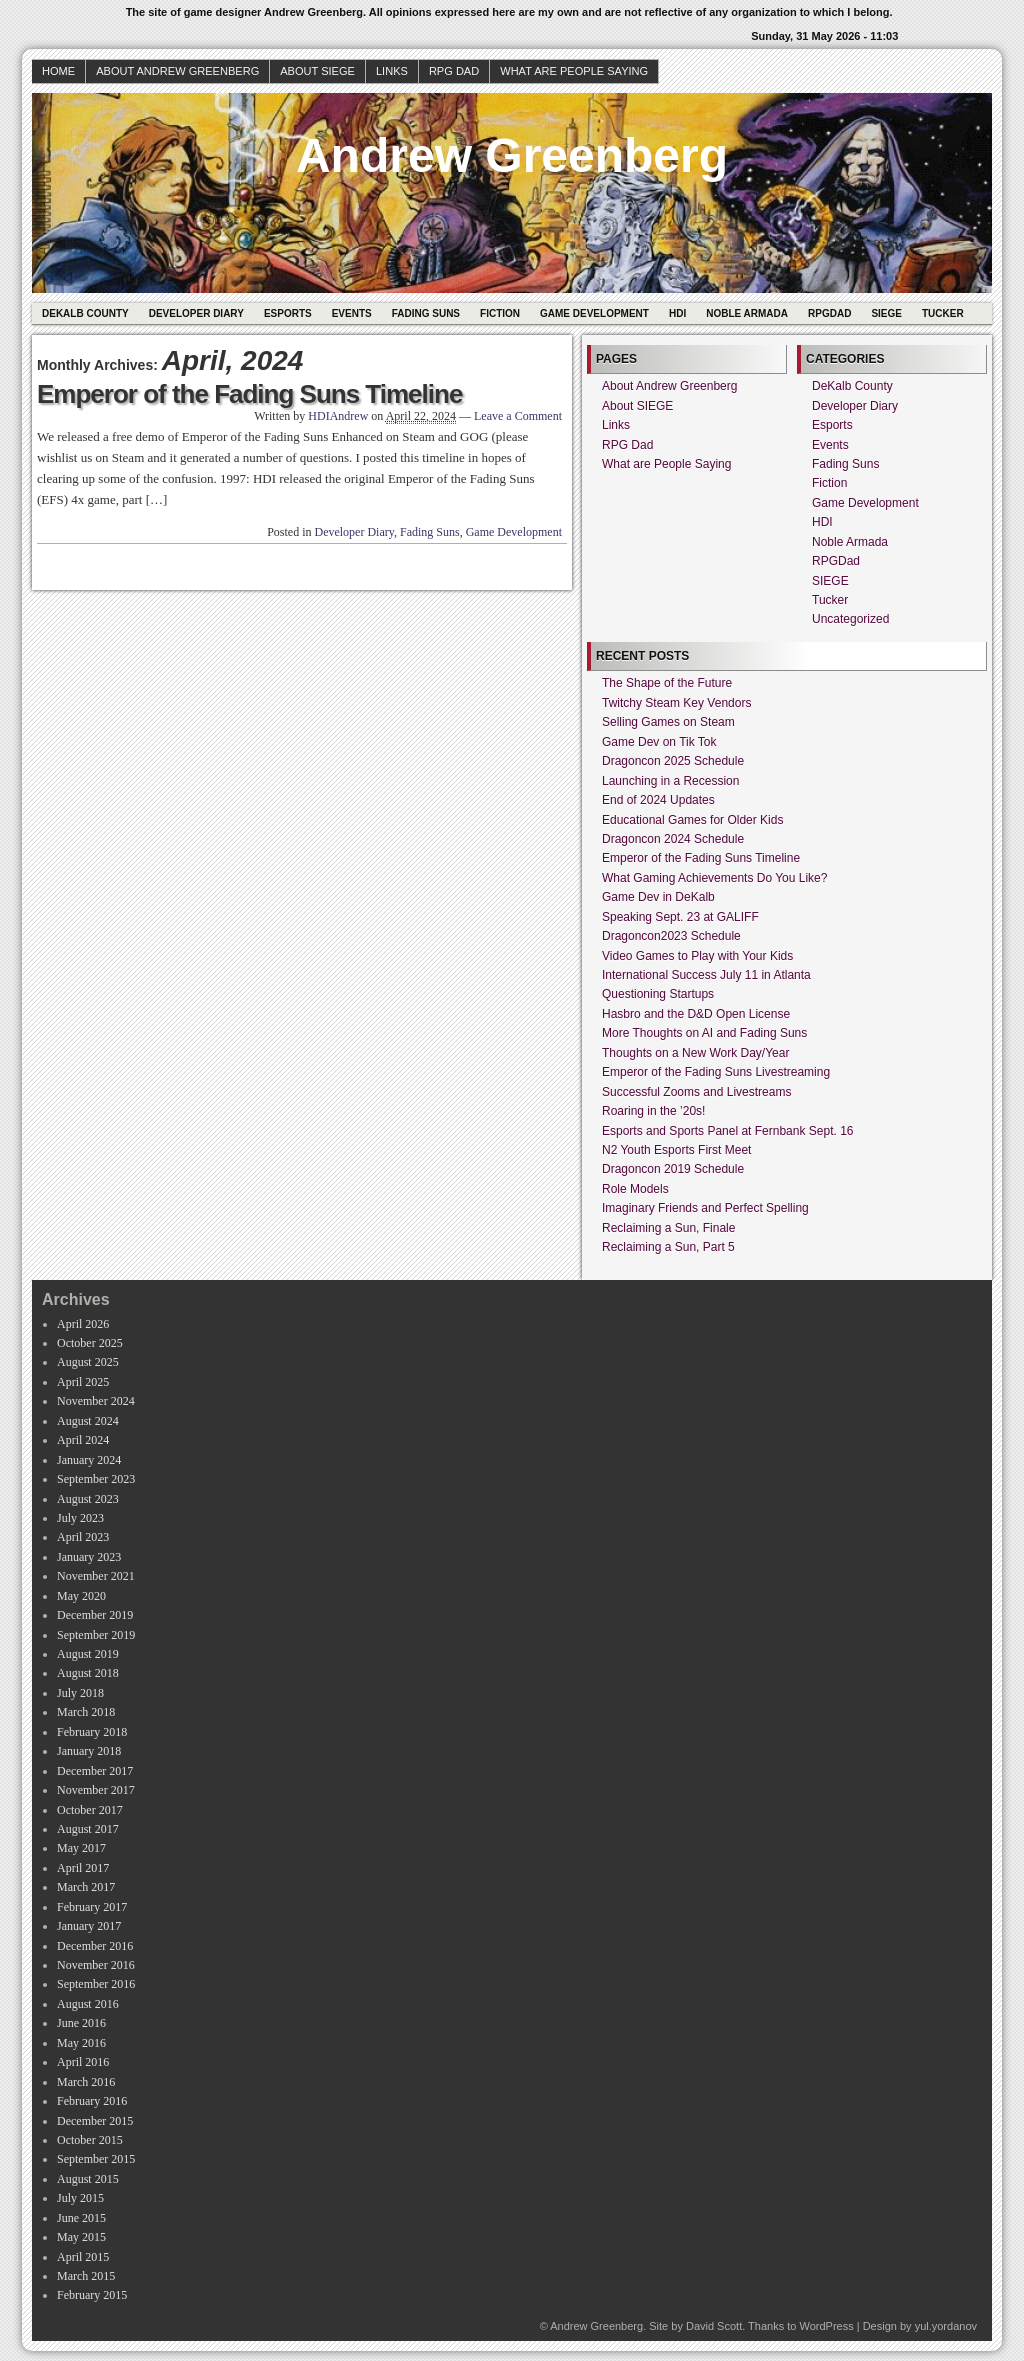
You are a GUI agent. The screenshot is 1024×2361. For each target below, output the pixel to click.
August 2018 (88, 1673)
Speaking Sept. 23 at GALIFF (680, 917)
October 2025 (90, 1343)
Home (58, 71)
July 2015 (80, 2198)
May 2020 (81, 1596)
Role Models (635, 1189)
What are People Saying (574, 71)
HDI (677, 313)
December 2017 (95, 1771)
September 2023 (96, 1479)
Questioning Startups (658, 994)
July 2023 (80, 1518)
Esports (288, 313)
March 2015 (86, 2276)
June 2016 (81, 2023)
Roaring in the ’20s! (653, 1111)
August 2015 (88, 2179)
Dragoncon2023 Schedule (671, 936)
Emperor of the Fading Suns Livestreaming (716, 1072)
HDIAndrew (338, 416)
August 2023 (88, 1499)
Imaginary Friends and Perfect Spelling (705, 1208)
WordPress (826, 2326)
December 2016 (95, 1946)
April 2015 (83, 2257)
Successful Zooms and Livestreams (696, 1092)
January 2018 (89, 1751)
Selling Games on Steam (668, 722)
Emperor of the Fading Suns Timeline (249, 394)
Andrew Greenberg (512, 155)
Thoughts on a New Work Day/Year (695, 1053)
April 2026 (83, 1324)
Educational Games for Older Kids (692, 820)
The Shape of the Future (667, 683)
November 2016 (96, 1965)
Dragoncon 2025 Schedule (673, 761)
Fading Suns (426, 313)
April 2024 (83, 1440)
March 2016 (86, 2082)
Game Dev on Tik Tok (659, 742)
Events (352, 313)
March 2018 (86, 1712)
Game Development (594, 313)
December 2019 (95, 1615)
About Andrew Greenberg (177, 71)
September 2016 (96, 1984)
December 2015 (95, 2121)
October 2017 (90, 1810)
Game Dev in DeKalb (658, 897)
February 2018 (92, 1732)
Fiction (500, 313)
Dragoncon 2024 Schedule (673, 839)
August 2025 (88, 1362)
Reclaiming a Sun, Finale (668, 1228)
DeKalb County (85, 313)
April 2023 (83, 1537)
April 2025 (83, 1382)
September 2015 (96, 2159)
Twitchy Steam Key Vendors (676, 703)
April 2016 (83, 2062)
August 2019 (88, 1654)
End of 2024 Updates (658, 800)
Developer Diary (196, 313)
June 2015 (81, 2218)
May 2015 (81, 2237)
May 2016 (81, 2043)
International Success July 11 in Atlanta (706, 975)
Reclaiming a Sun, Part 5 (668, 1247)
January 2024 (89, 1460)
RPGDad (829, 313)
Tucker (943, 313)
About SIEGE (317, 71)
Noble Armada (747, 313)
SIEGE (886, 313)
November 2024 (96, 1401)
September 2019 (96, 1635)
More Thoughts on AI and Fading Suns (704, 1033)
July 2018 (80, 1693)
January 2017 (89, 1926)
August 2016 (88, 2004)
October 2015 (90, 2140)
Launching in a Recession (670, 781)
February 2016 (92, 2101)
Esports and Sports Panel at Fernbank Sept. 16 (727, 1131)
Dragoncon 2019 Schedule (673, 1169)
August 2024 (88, 1421)
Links (392, 71)
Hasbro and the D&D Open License (696, 1014)
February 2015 (92, 2295)
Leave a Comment (518, 416)
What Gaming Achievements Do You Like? (714, 878)
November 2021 (96, 1576)
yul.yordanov (946, 2326)
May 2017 (81, 1848)
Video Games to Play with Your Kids (697, 956)
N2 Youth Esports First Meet (676, 1150)
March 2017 (86, 1887)
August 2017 (88, 1829)
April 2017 (83, 1868)
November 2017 (96, 1790)
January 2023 (89, 1557)
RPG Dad (454, 71)
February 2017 (92, 1907)
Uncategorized (850, 619)
